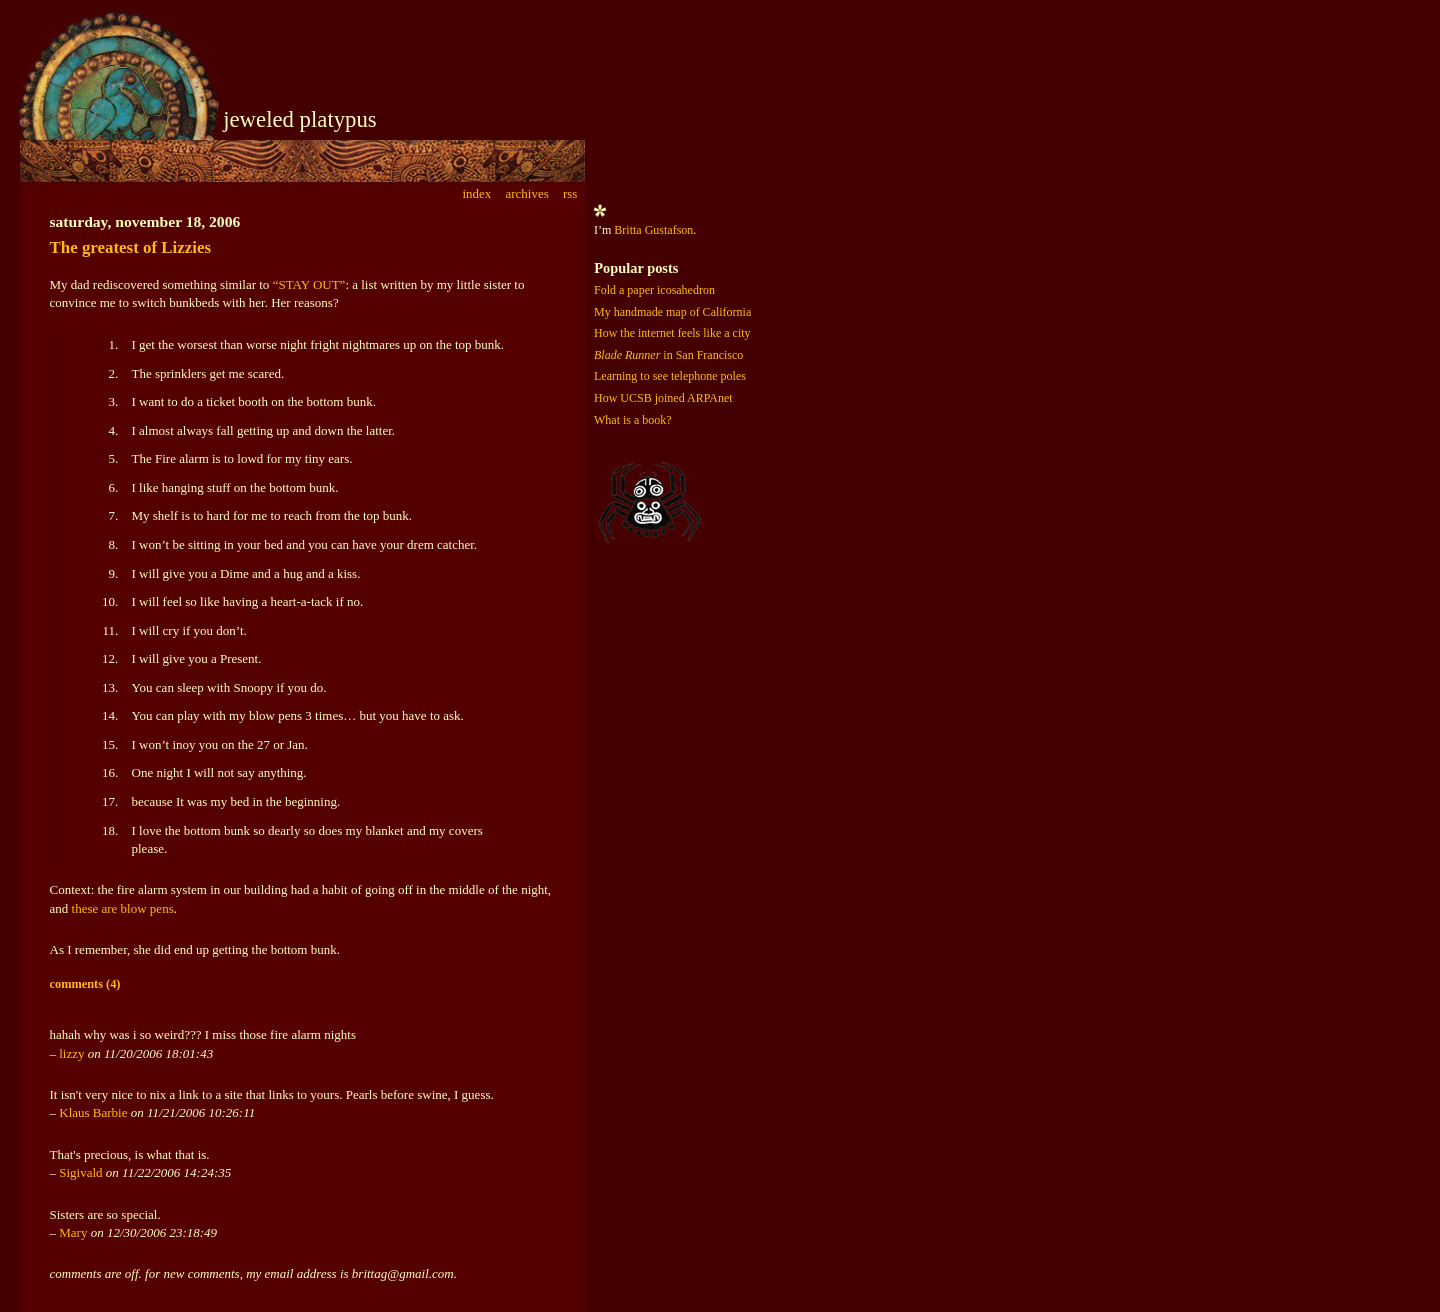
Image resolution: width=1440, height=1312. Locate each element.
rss (570, 193)
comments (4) (85, 984)
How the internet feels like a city (672, 333)
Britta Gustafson (653, 230)
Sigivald (80, 1172)
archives (526, 193)
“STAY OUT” (309, 284)
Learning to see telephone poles (670, 376)
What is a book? (633, 420)
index (476, 193)
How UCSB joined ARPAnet (663, 398)
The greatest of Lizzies (131, 247)
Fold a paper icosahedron (654, 290)
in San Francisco (668, 355)
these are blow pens (123, 908)
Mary (73, 1232)
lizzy (71, 1053)
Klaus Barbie (93, 1112)
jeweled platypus (300, 119)
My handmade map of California (672, 312)
